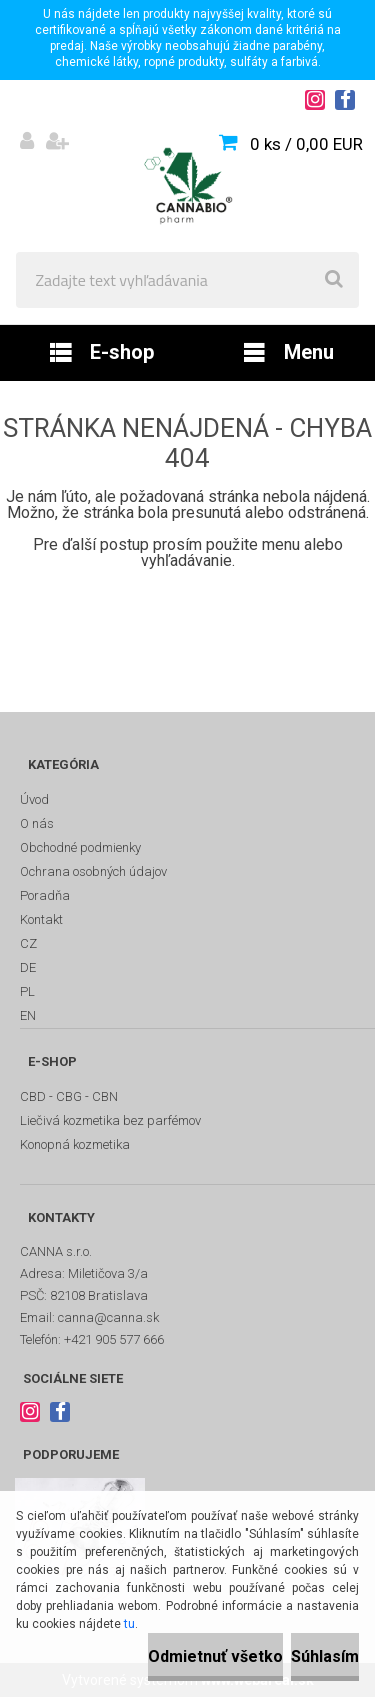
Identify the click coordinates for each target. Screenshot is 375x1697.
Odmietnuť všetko (215, 1656)
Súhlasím (325, 1656)
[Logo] (187, 186)
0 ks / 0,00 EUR (306, 144)
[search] (334, 280)
